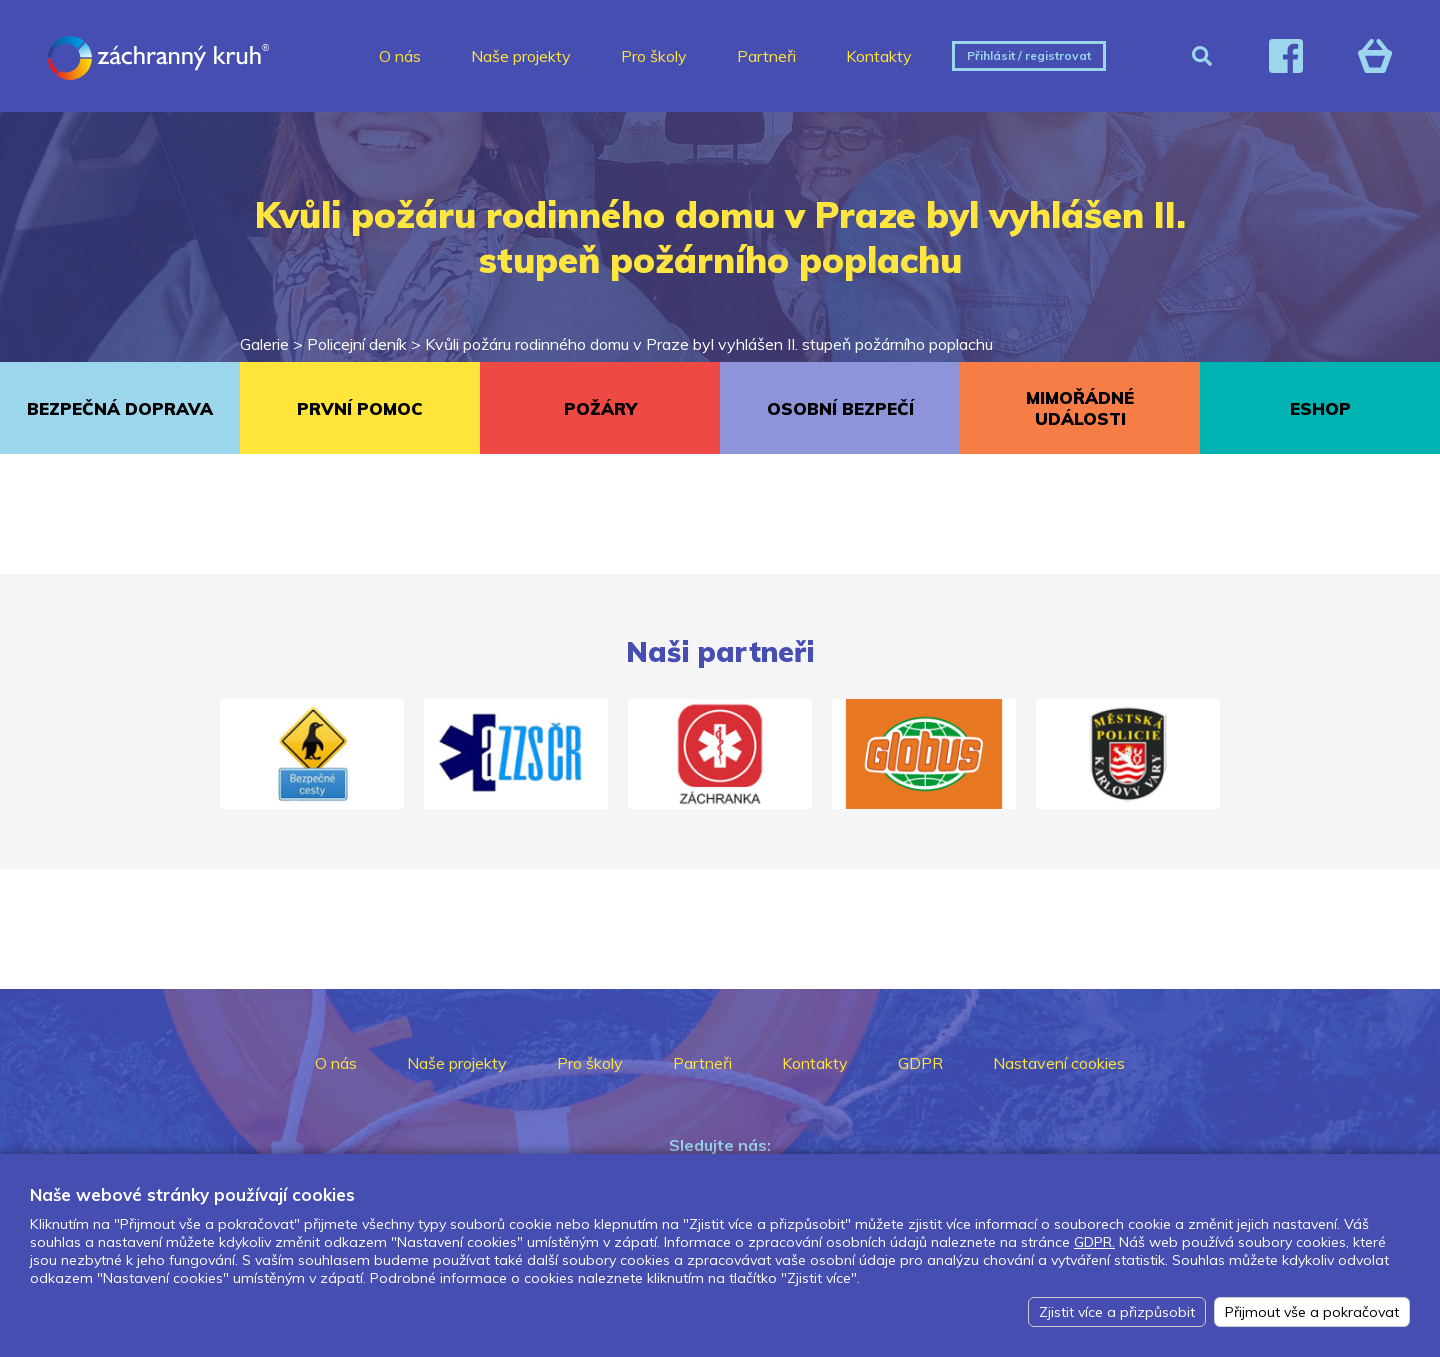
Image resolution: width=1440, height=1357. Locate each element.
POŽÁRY (600, 408)
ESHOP (1320, 408)
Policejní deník (357, 344)
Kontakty (879, 56)
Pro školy (654, 56)
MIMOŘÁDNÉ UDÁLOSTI (1080, 408)
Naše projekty (521, 56)
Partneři (766, 56)
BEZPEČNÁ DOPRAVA (120, 408)
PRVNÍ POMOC (360, 408)
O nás (400, 56)
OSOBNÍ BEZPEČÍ (840, 408)
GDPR (920, 1063)
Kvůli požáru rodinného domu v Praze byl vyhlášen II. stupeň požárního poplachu (709, 344)
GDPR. (1094, 1242)
